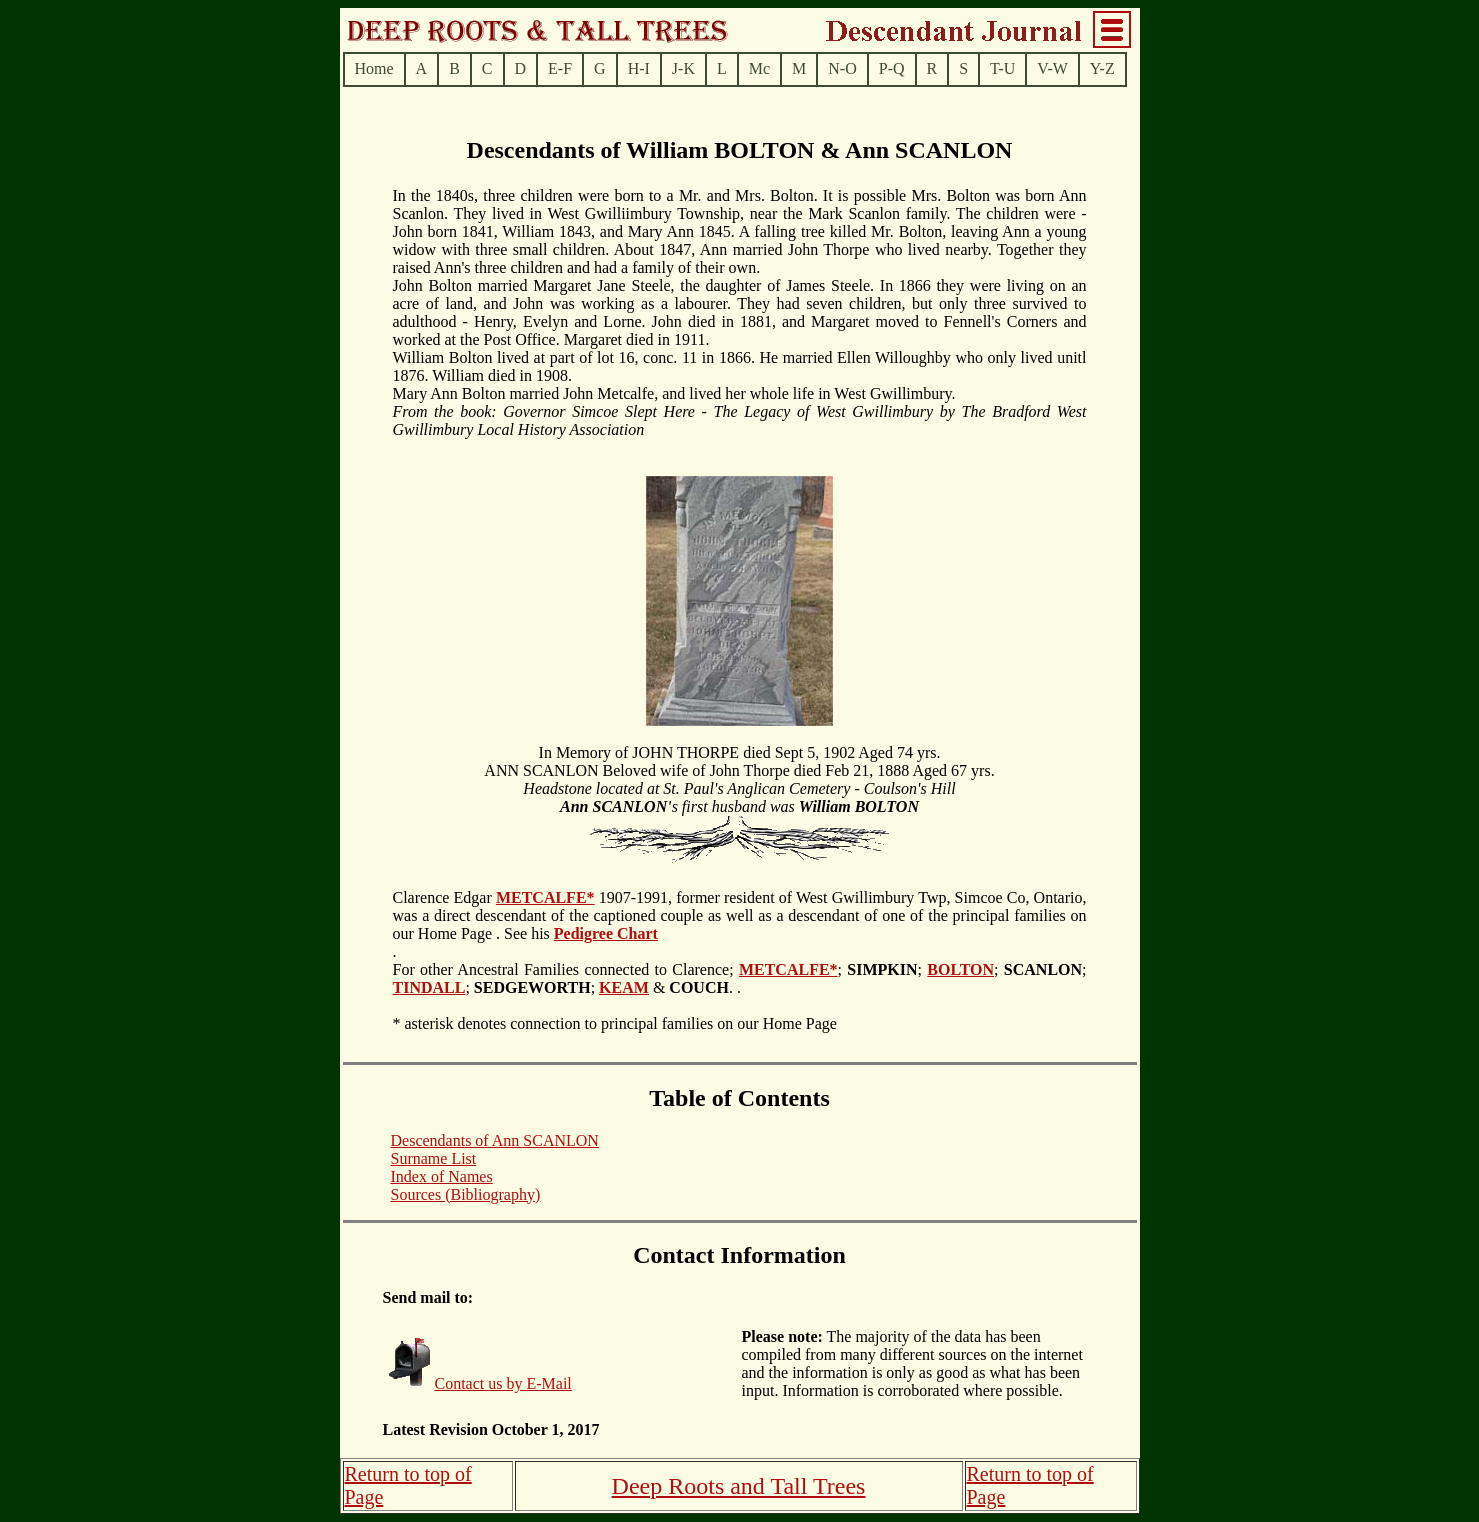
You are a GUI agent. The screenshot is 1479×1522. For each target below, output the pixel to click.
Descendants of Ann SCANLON (495, 1140)
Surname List (434, 1158)
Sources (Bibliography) (466, 1194)
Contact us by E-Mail (503, 1383)
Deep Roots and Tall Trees (739, 1486)
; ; (883, 969)
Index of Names (442, 1176)
